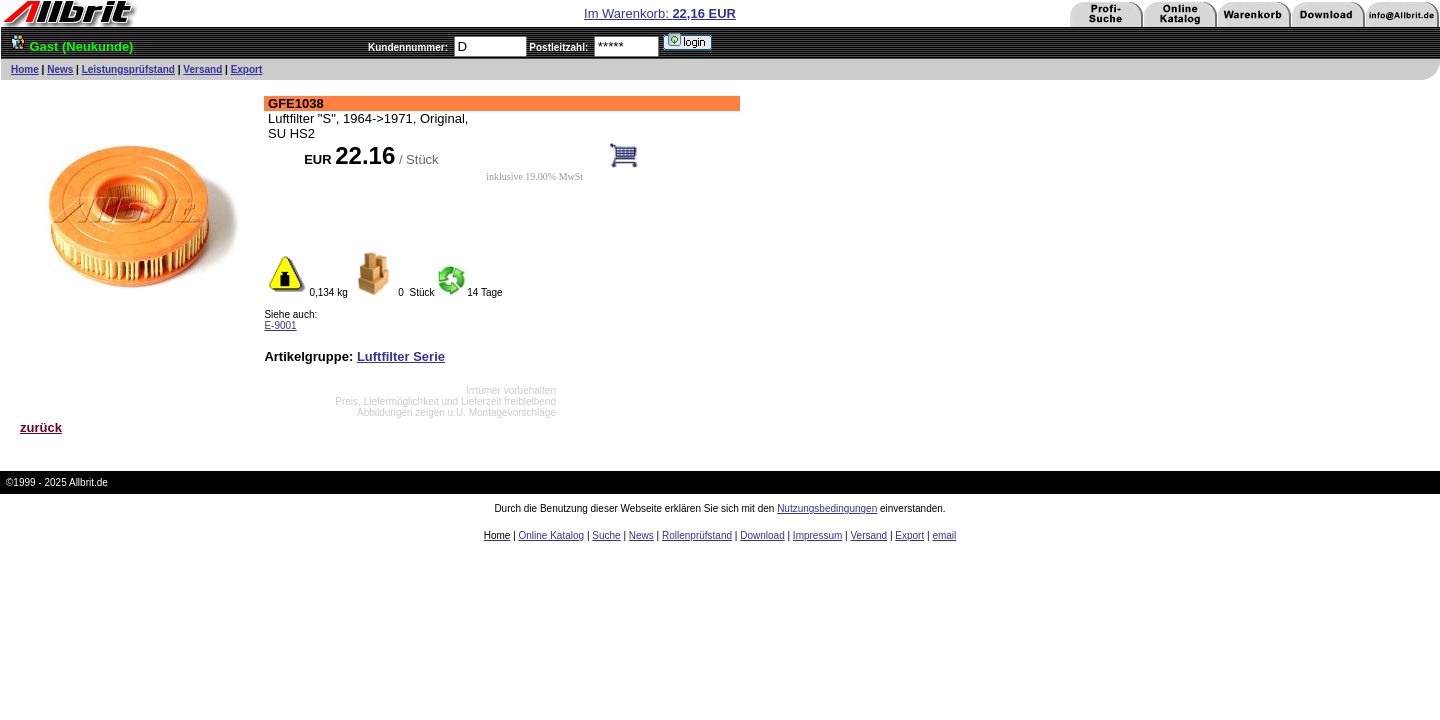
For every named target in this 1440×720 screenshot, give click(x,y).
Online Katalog (552, 535)
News (60, 69)
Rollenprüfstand (697, 535)
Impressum (817, 535)
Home (25, 69)
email (944, 535)
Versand (202, 69)
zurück (41, 427)
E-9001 (280, 325)
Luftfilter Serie (401, 356)
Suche (606, 535)
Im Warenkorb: (660, 13)
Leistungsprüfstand (128, 69)
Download (762, 535)
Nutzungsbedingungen (827, 508)
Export (247, 69)
